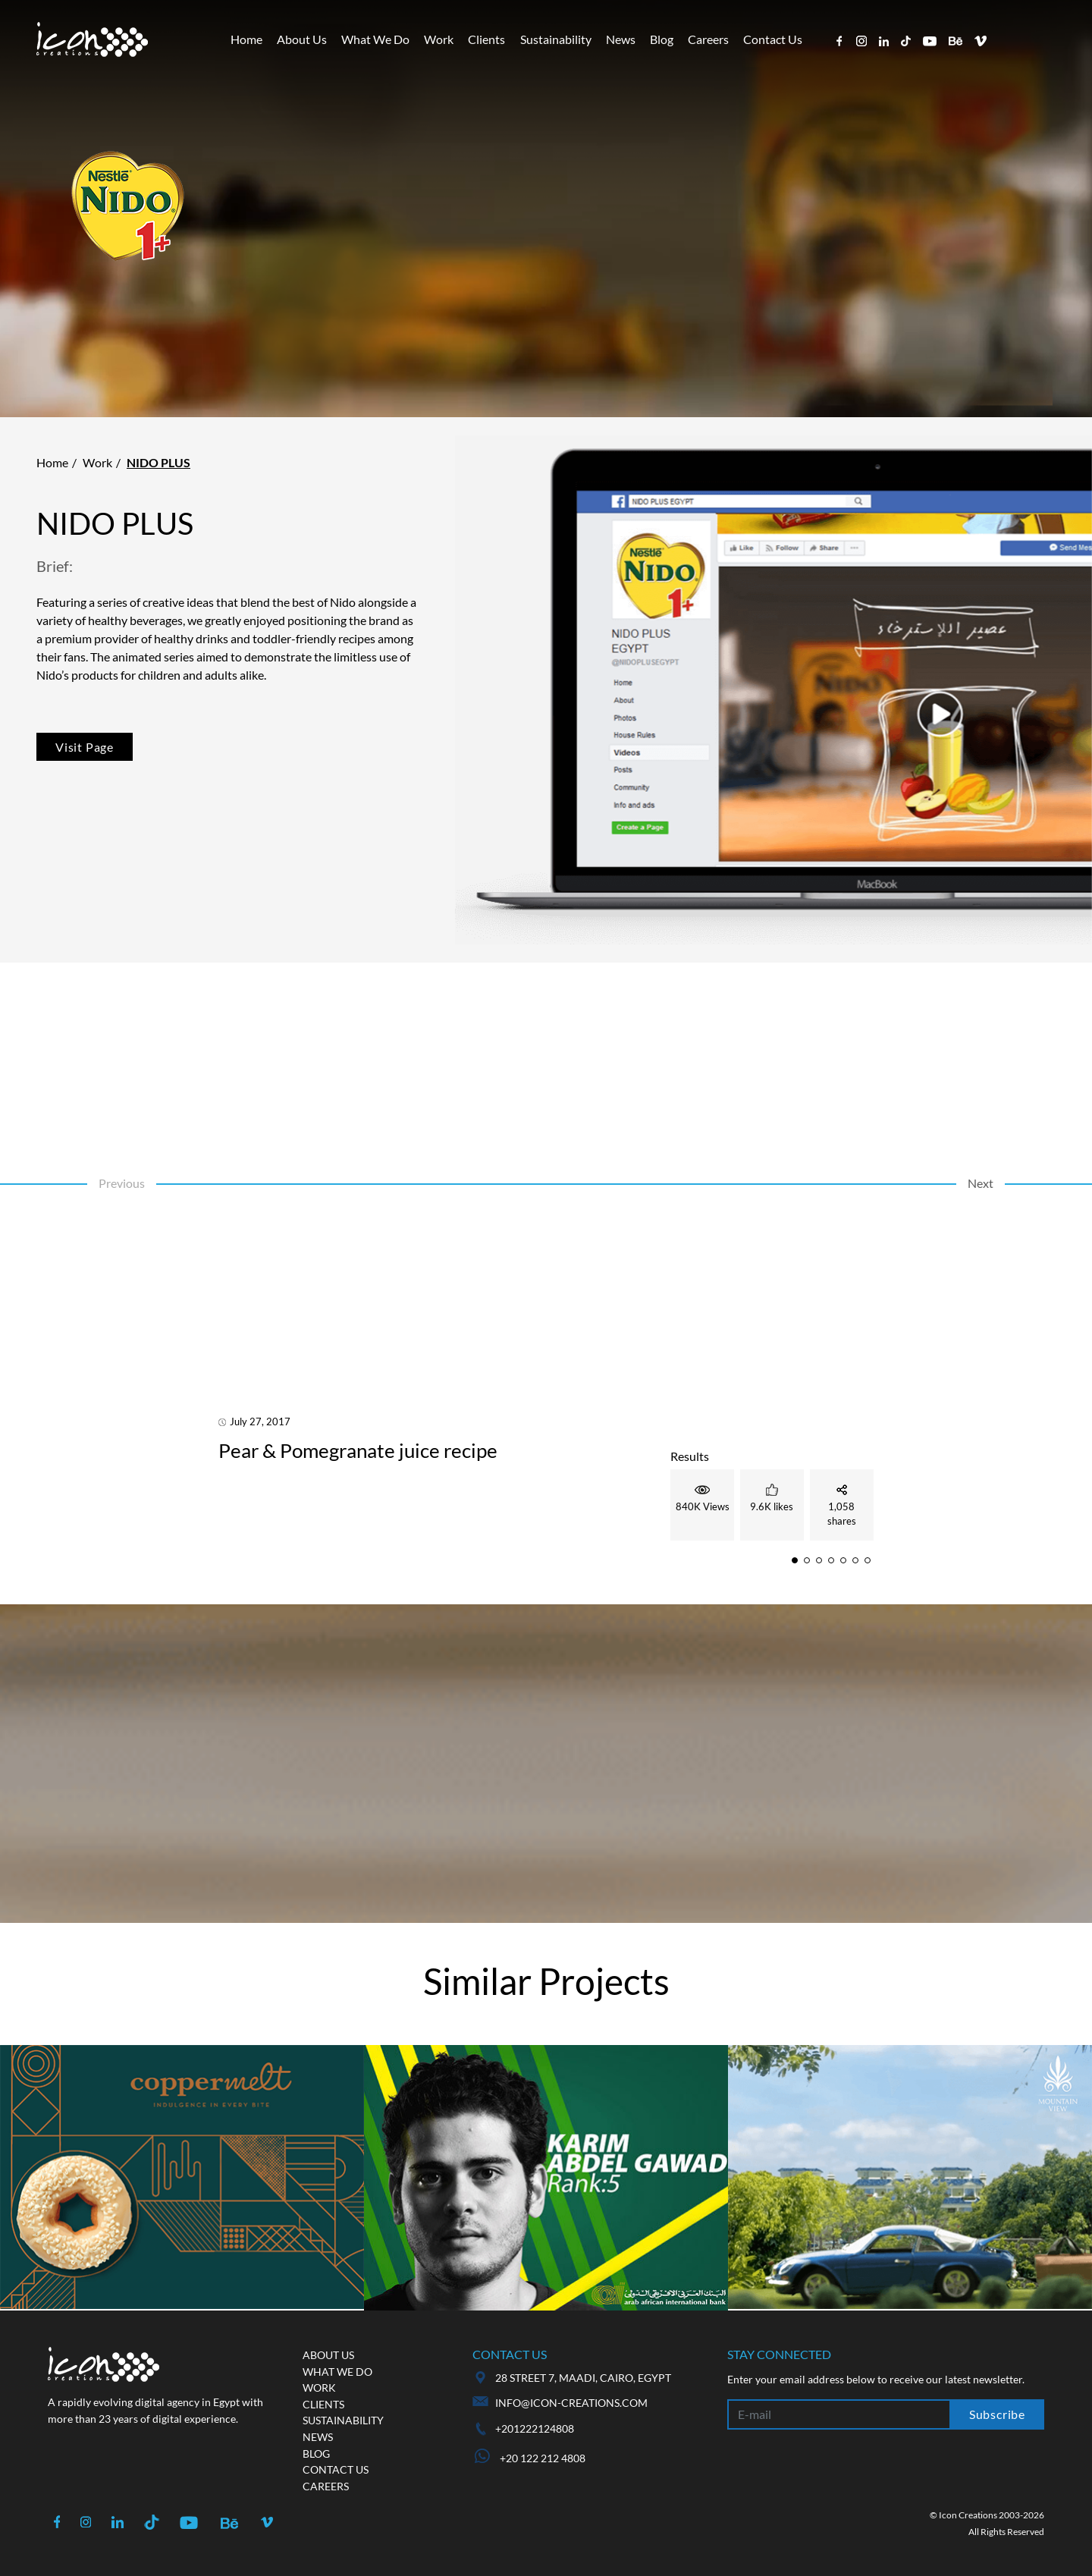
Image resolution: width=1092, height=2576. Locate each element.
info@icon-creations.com (571, 2402)
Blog (661, 39)
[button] (795, 1560)
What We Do (375, 39)
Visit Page (84, 747)
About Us (302, 39)
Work (438, 39)
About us (328, 2354)
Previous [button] (122, 1183)
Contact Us (772, 39)
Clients (486, 39)
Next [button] (980, 1183)
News (620, 39)
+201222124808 (534, 2428)
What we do (337, 2371)
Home (246, 39)
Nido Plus (158, 462)
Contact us (336, 2469)
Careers (708, 39)
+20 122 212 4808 (530, 2458)
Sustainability (556, 39)
